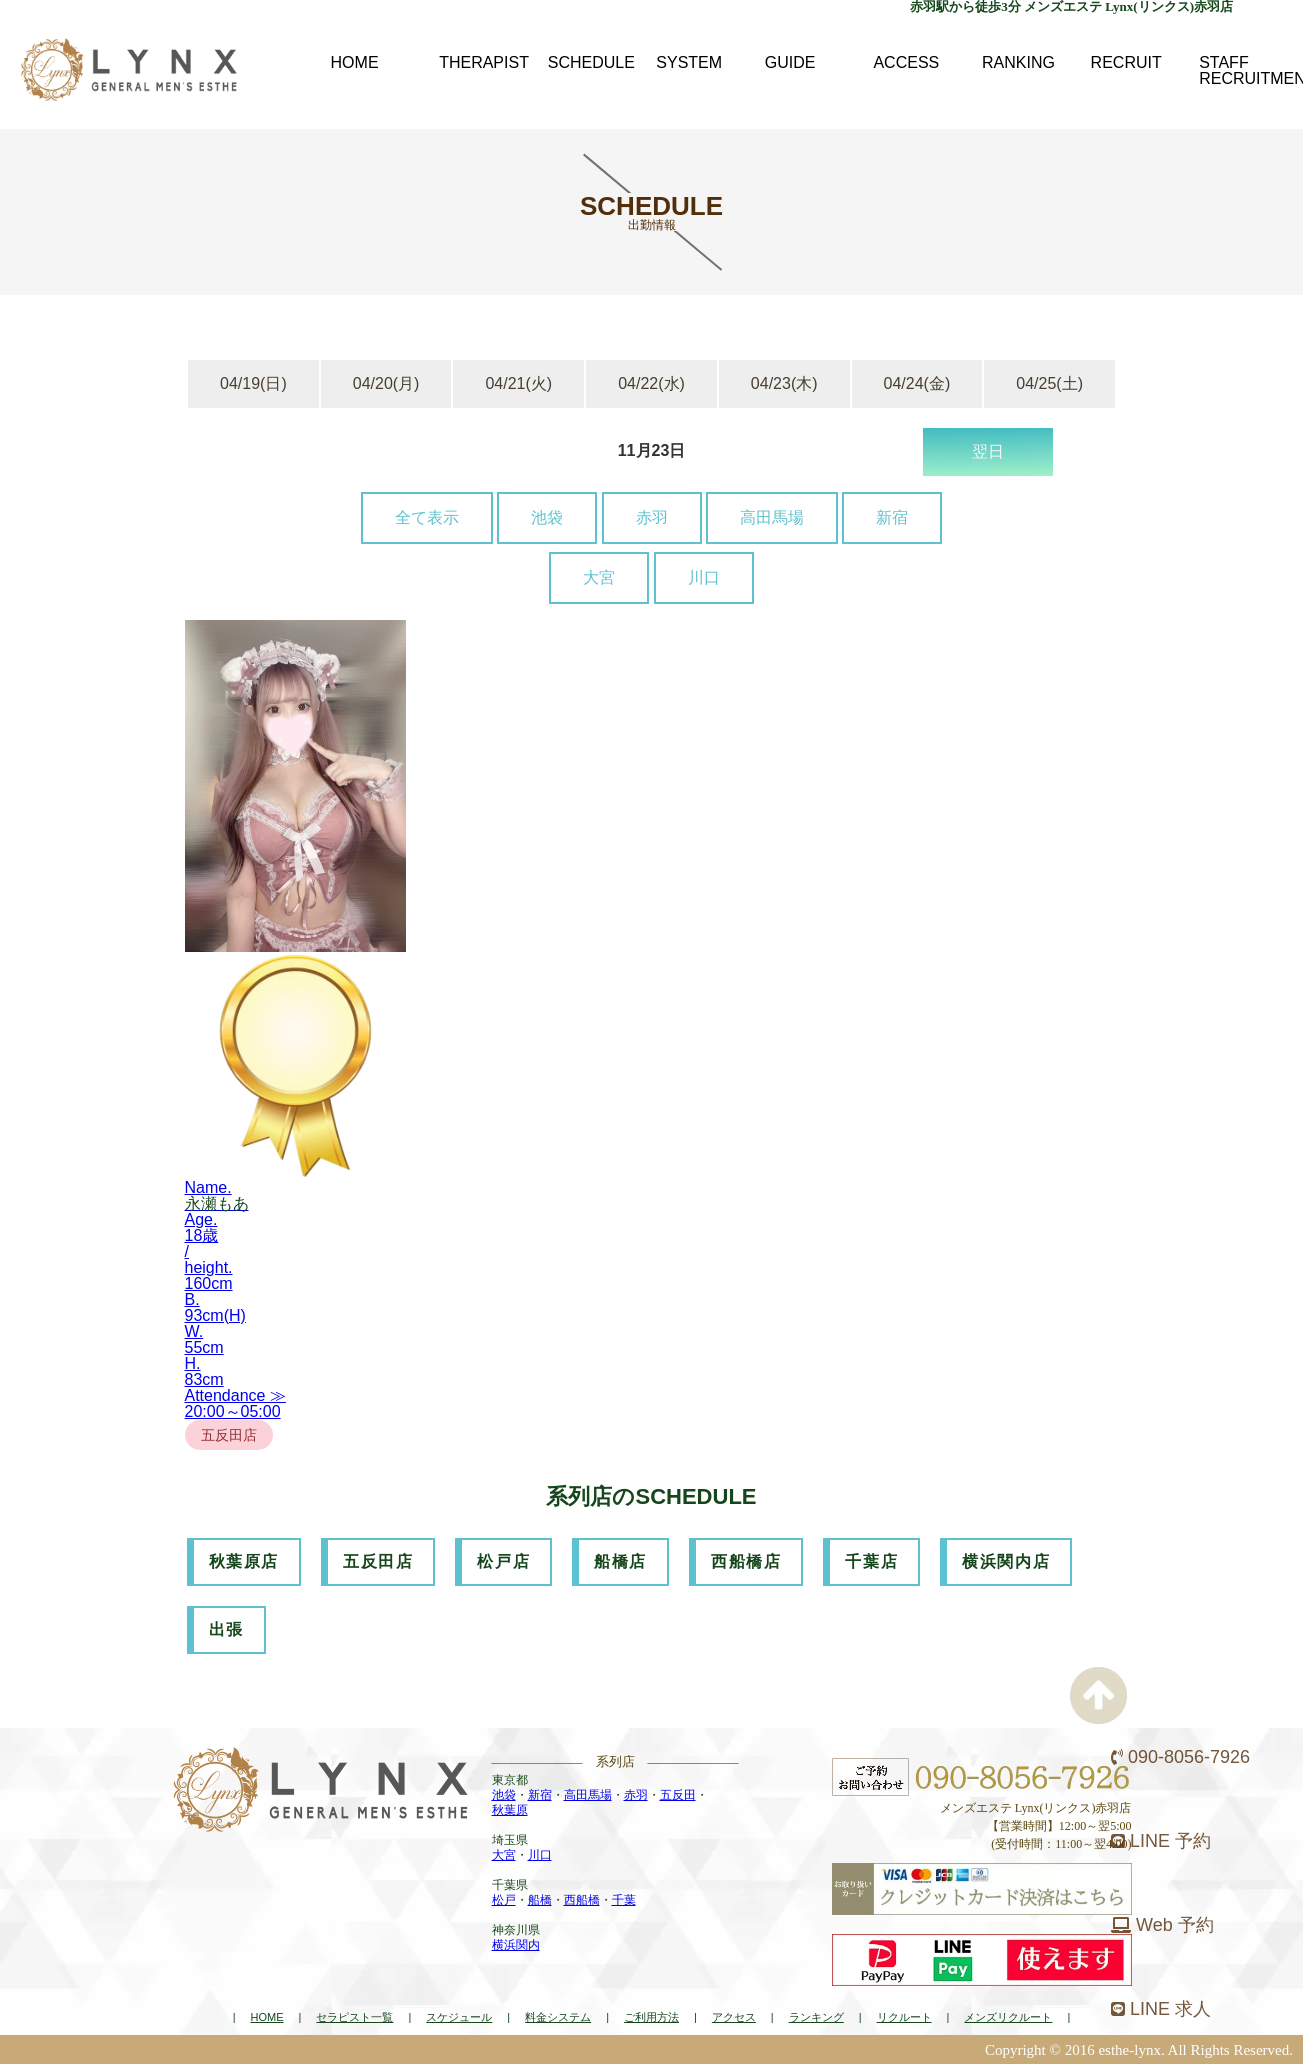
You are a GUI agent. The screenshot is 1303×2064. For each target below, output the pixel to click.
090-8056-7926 (1180, 1757)
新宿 (892, 517)
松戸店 (503, 1561)
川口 (704, 577)
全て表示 (427, 517)
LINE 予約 (1161, 1841)
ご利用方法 (651, 2017)
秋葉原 (510, 1810)
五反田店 (378, 1561)
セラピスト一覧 (354, 2017)
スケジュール (459, 2017)
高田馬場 (772, 517)
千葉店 (871, 1561)
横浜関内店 (1006, 1561)
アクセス (734, 2017)
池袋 (547, 517)
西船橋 (582, 1900)
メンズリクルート (1008, 2017)
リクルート (904, 2017)
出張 (226, 1629)
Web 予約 (1162, 1925)
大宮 (599, 577)
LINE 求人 (1161, 2009)
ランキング (816, 2017)
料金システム (558, 2017)
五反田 (678, 1795)
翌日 (988, 451)
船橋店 (620, 1561)
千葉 (624, 1900)
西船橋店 (746, 1561)
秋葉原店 (244, 1561)
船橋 (540, 1900)
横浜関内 (516, 1945)
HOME (267, 2017)
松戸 (504, 1900)
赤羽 (652, 517)
